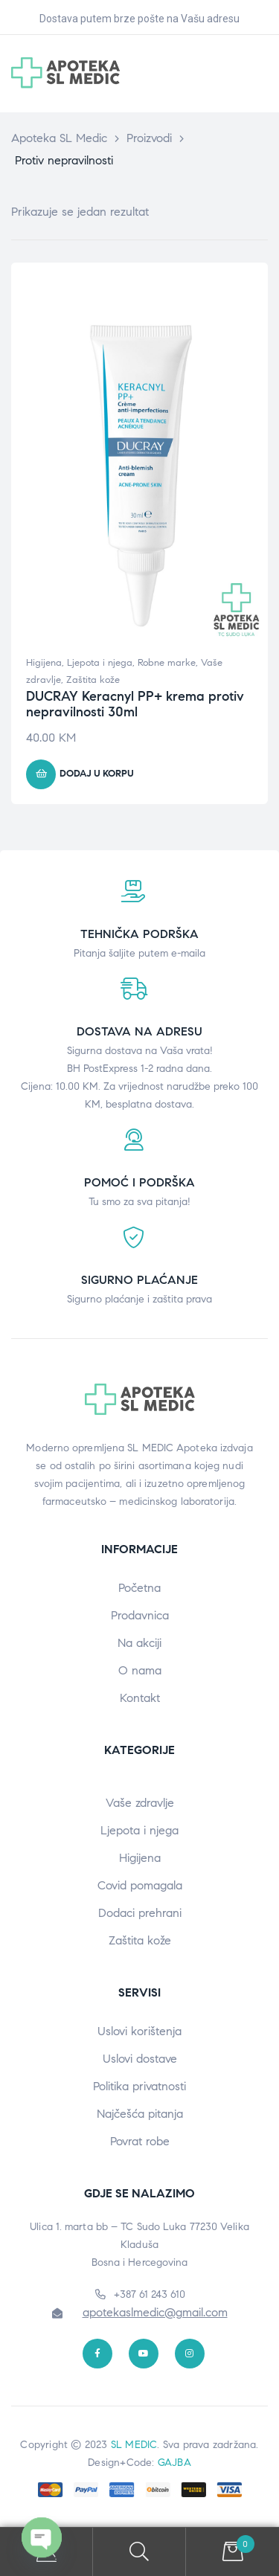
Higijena (44, 663)
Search (139, 2552)
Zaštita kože (93, 680)
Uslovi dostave (140, 2059)
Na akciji (139, 1643)
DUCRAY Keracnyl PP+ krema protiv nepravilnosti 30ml (135, 704)
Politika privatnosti (139, 2086)
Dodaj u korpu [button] (97, 774)
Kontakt (140, 1698)
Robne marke (167, 663)
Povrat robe (140, 2141)
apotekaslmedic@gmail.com (155, 2312)
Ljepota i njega (99, 663)
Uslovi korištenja (139, 2031)
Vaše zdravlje (140, 1803)
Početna (139, 1588)
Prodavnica (140, 1615)
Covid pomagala (139, 1885)
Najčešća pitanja (140, 2114)
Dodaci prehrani (140, 1913)
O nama (139, 1670)
